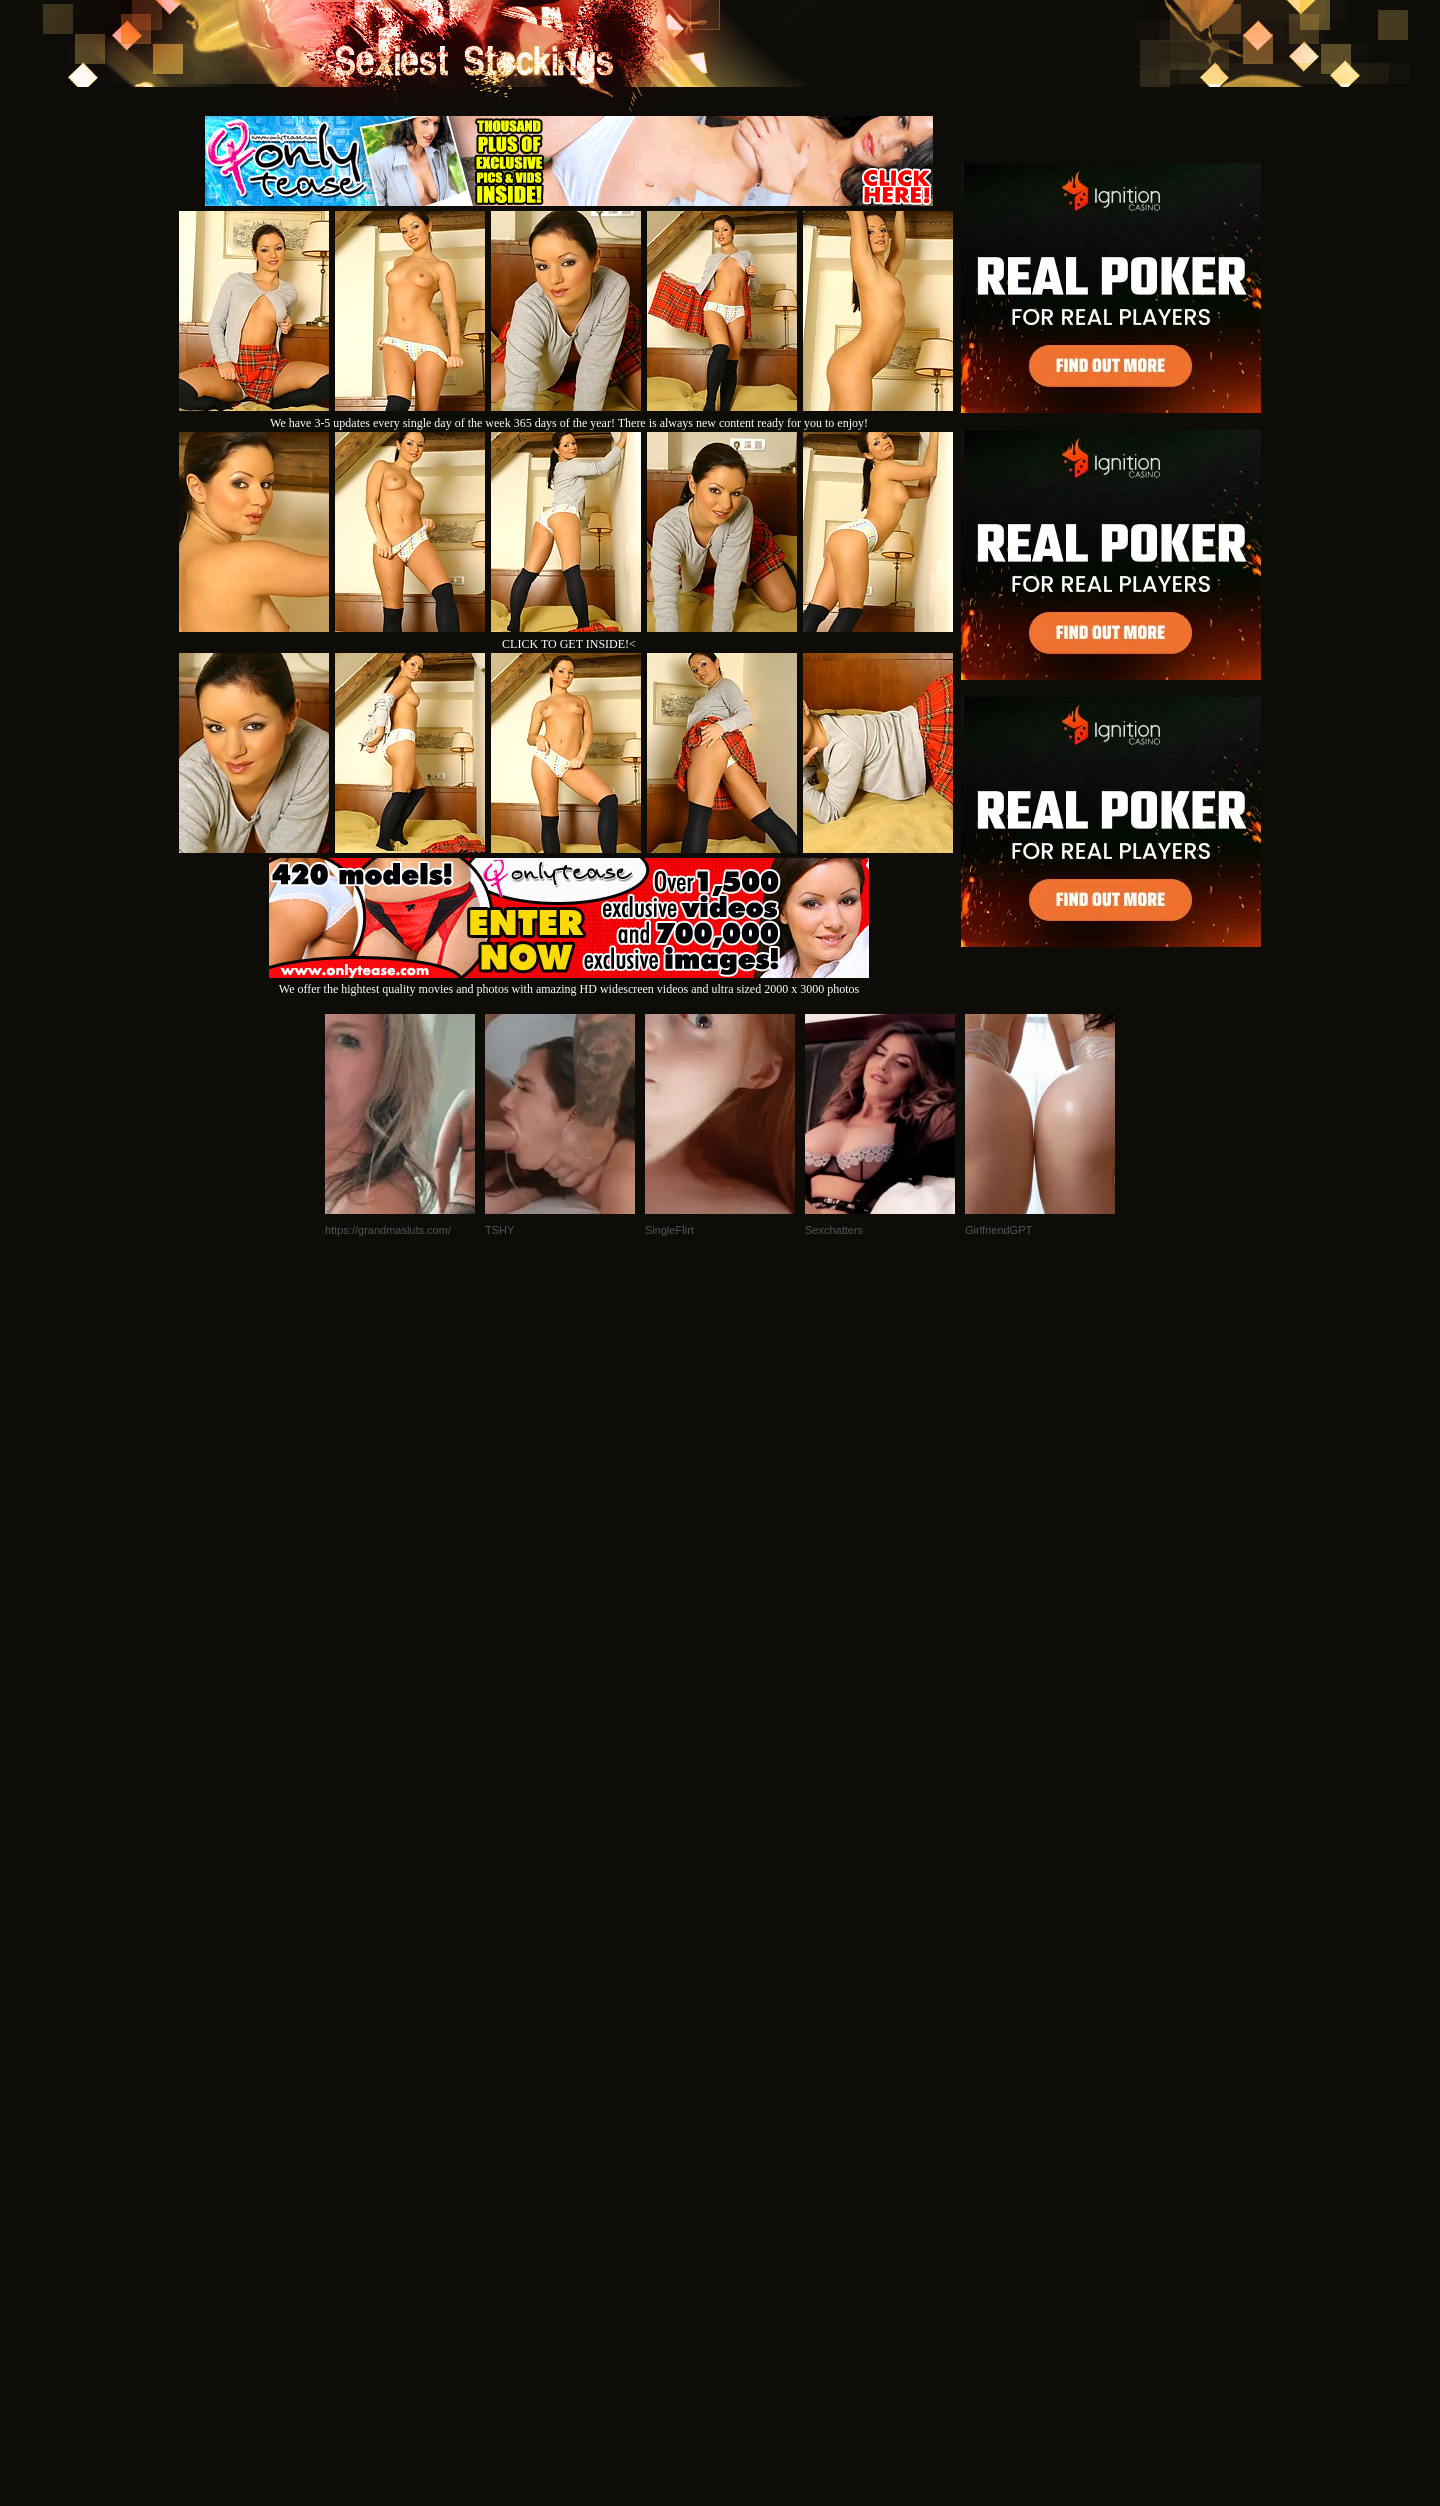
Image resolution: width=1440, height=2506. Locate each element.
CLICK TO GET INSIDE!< (569, 644)
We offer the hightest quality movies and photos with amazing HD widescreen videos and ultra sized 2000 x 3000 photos (569, 981)
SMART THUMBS (755, 2233)
